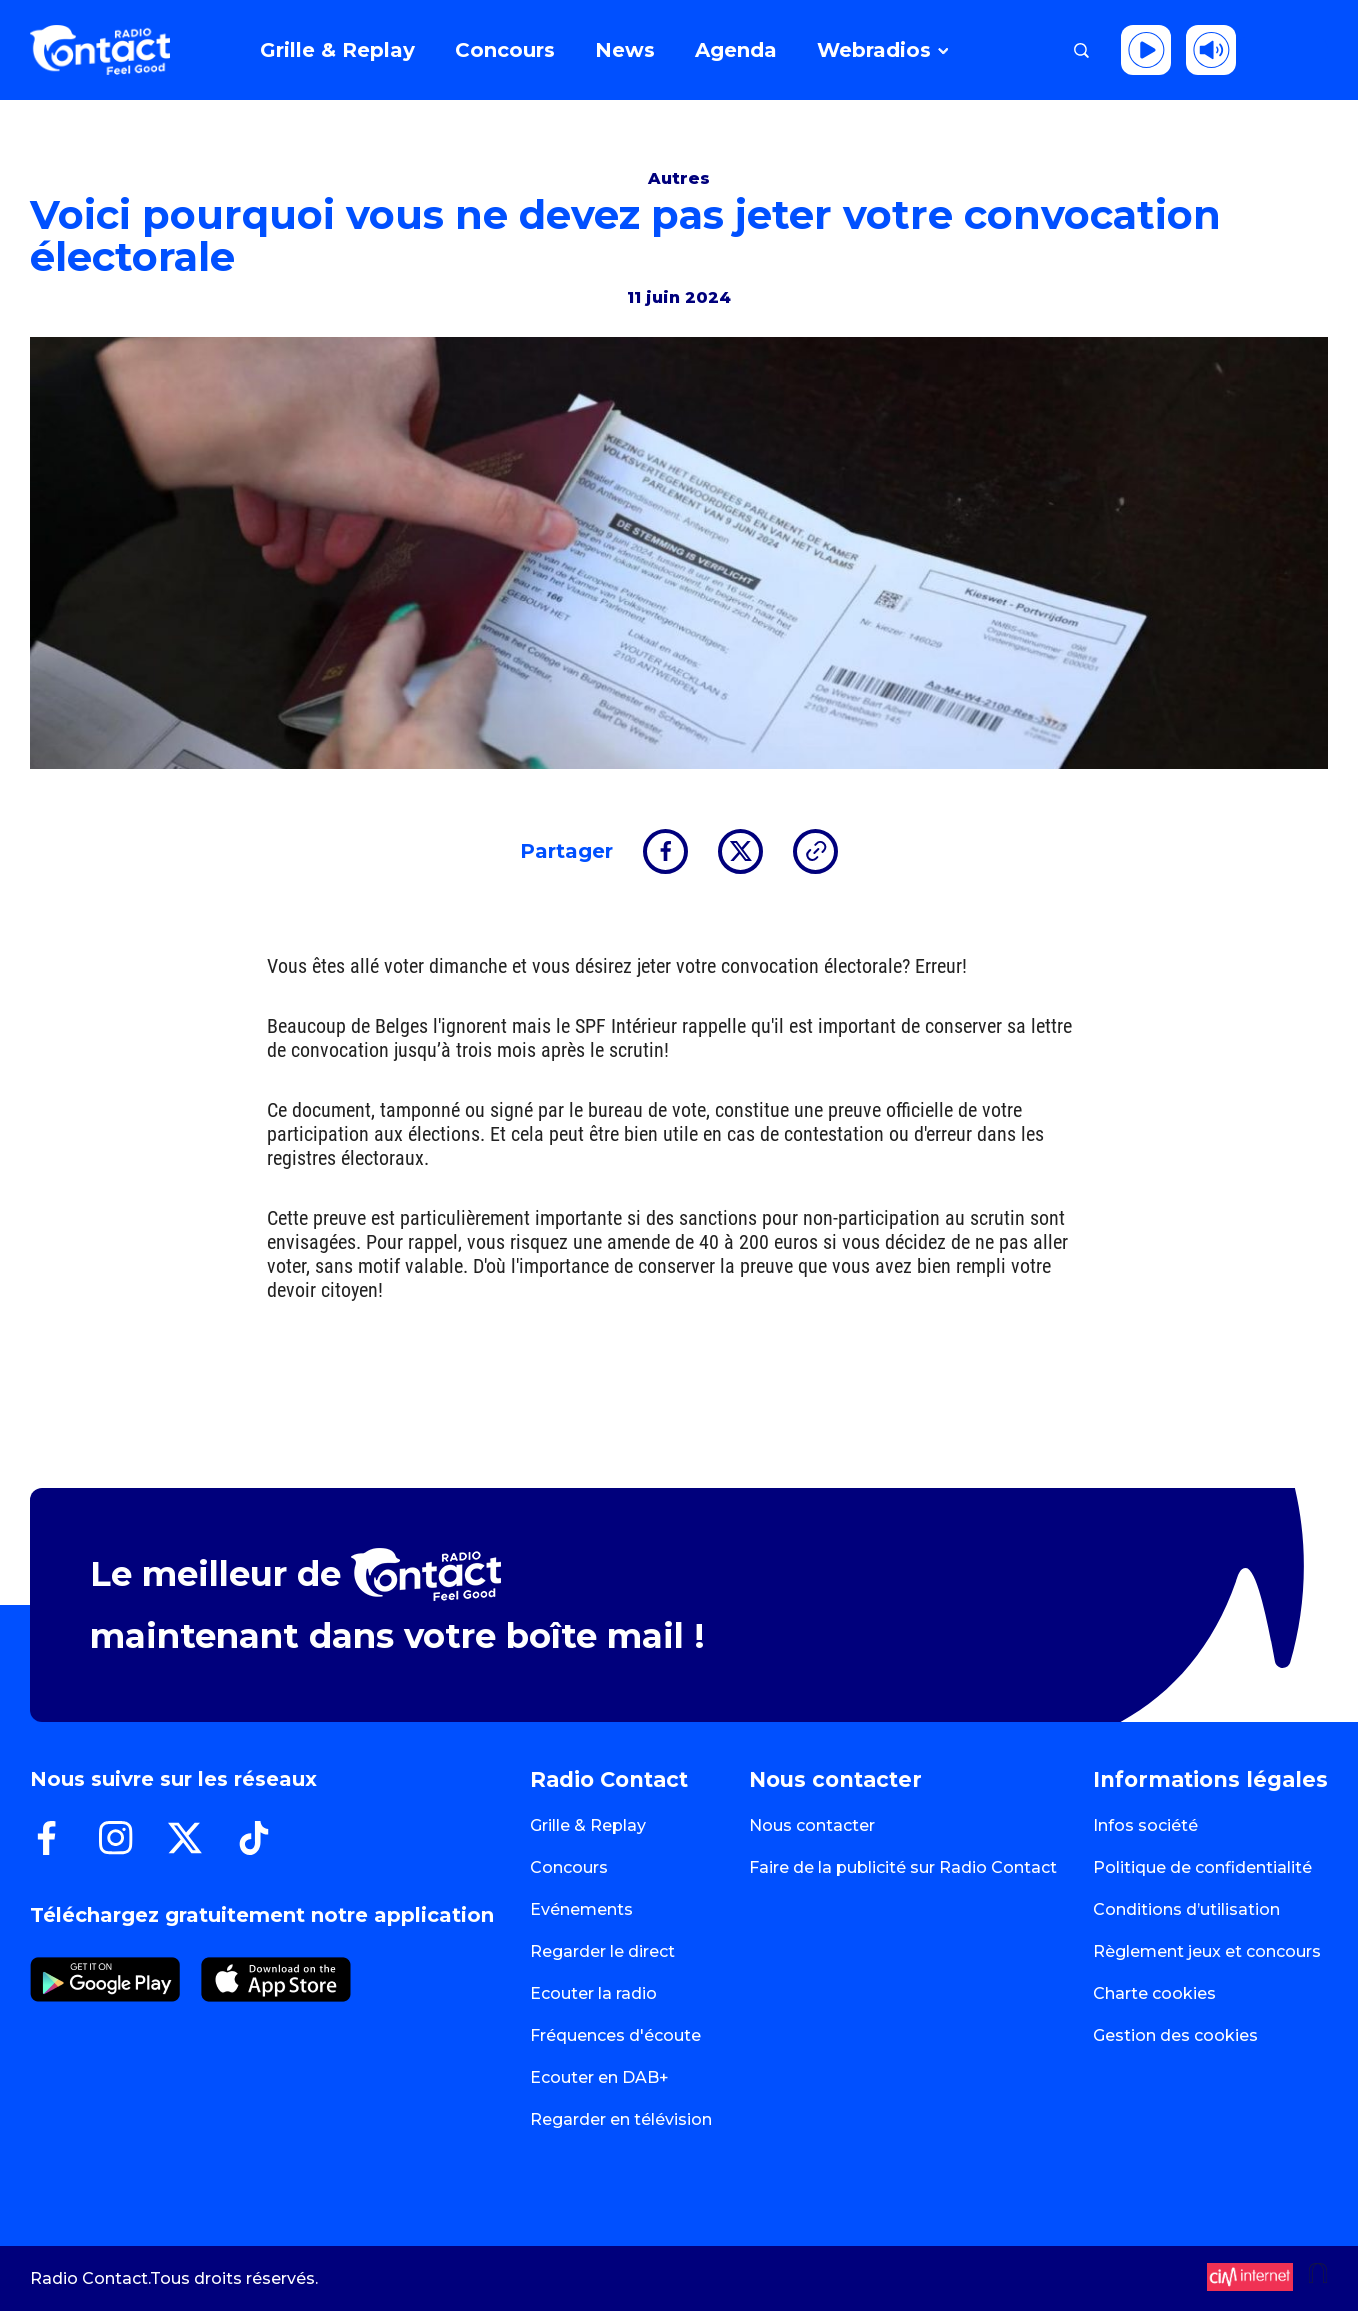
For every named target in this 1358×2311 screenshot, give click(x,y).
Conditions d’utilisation (1186, 1909)
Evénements (581, 1909)
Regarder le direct (602, 1951)
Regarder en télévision (621, 2119)
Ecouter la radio (593, 1993)
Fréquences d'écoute (615, 2035)
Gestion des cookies (1175, 2035)
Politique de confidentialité (1202, 1867)
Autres (679, 178)
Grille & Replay (588, 1825)
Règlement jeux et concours (1207, 1951)
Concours (569, 1867)
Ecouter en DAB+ (599, 2077)
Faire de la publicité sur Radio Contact (903, 1867)
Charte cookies (1154, 1993)
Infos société (1145, 1825)
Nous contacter (812, 1825)
